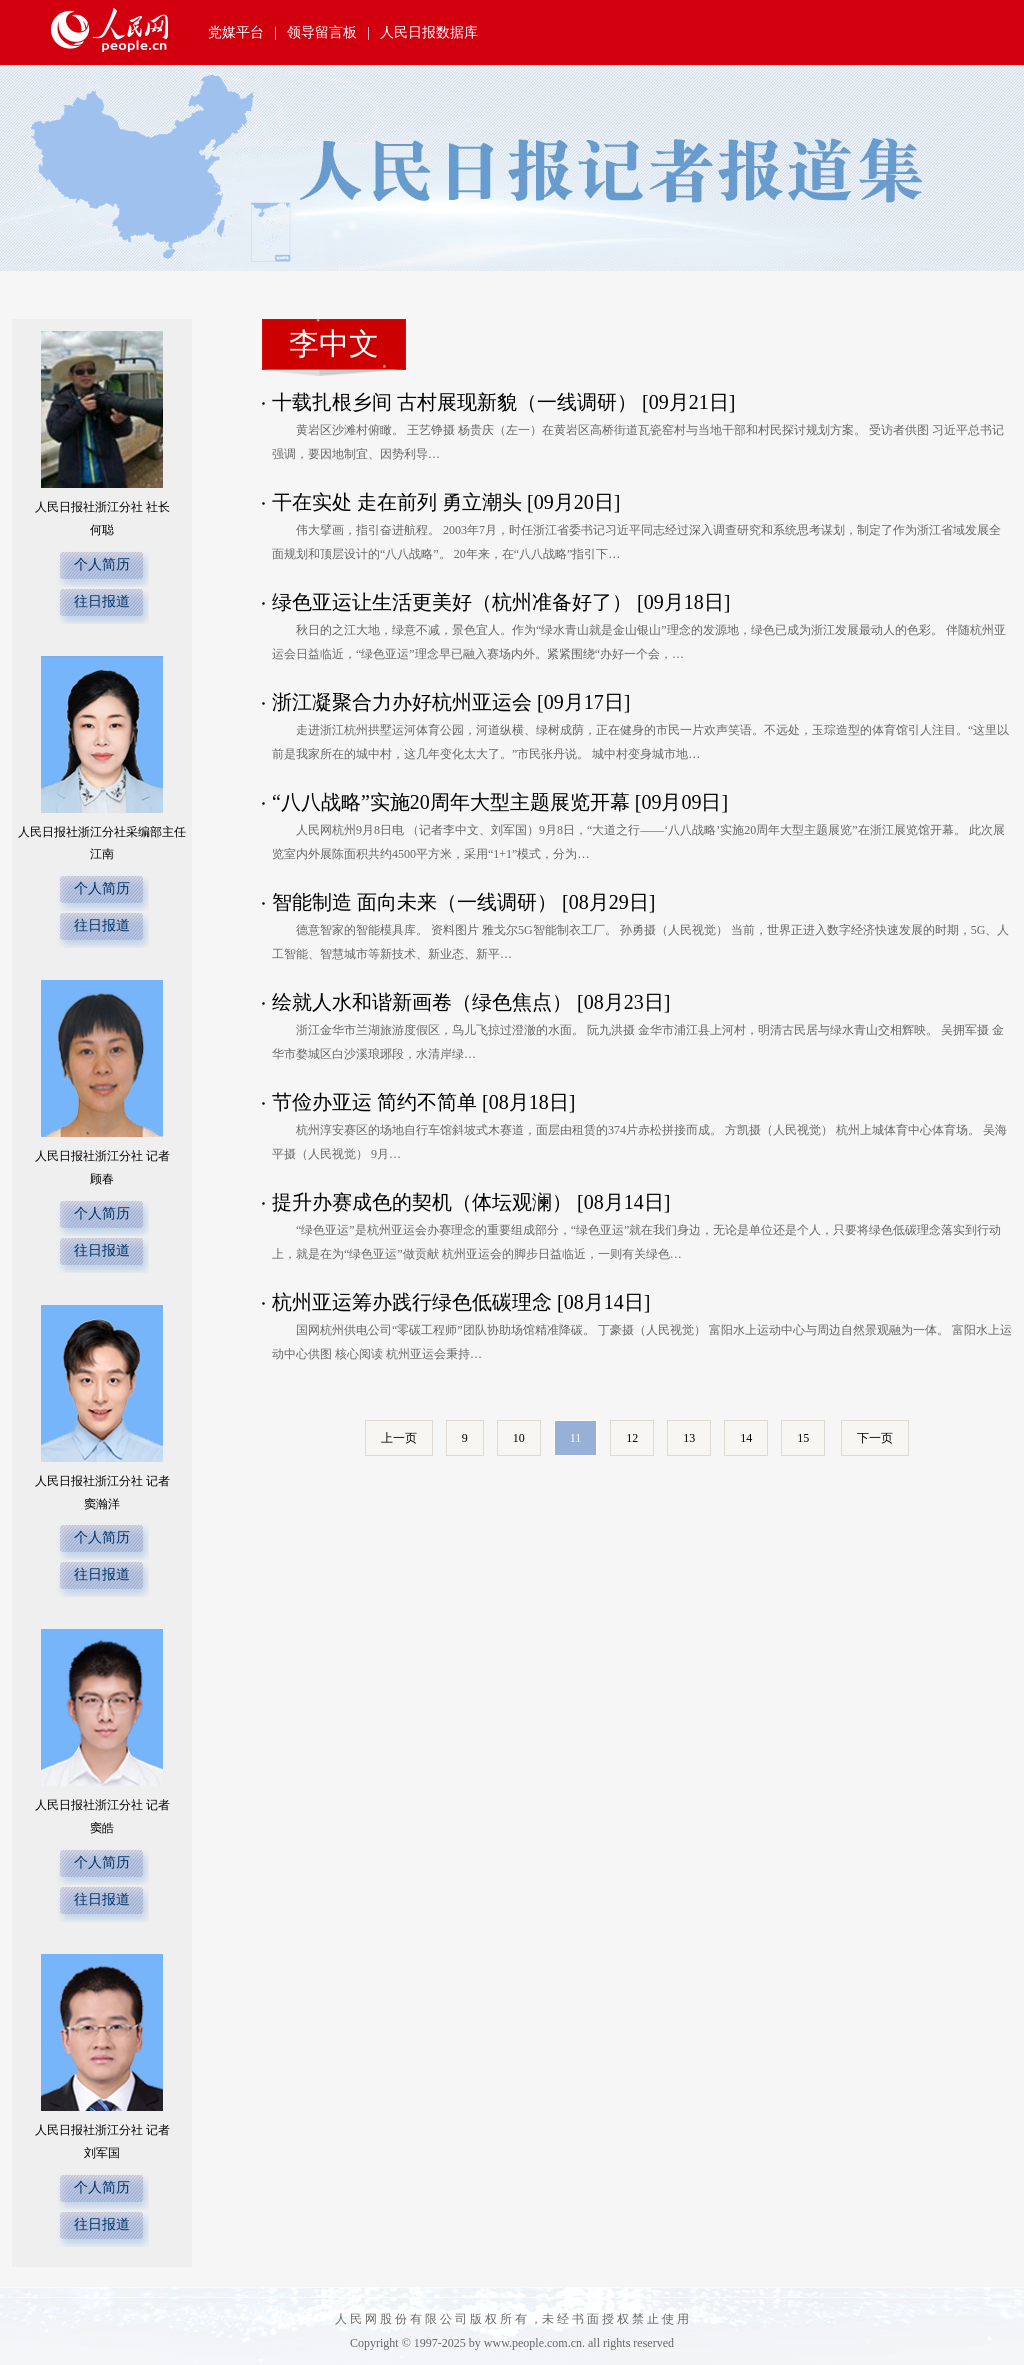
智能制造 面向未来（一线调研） (414, 902)
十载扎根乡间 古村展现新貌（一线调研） (454, 402)
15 (803, 1438)
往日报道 (102, 601)
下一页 (875, 1438)
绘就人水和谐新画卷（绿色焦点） (422, 1002)
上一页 (399, 1438)
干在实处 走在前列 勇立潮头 (397, 502)
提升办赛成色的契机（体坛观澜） (422, 1202)
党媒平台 (236, 32)
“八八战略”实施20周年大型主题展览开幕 (451, 802)
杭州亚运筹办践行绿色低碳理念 (412, 1302)
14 (746, 1438)
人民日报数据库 (429, 32)
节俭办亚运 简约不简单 (374, 1102)
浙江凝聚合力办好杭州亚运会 (402, 702)
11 (576, 1438)
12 (632, 1438)
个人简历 (102, 564)
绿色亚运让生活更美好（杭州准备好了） (452, 602)
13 (689, 1438)
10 (519, 1438)
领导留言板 (322, 32)
